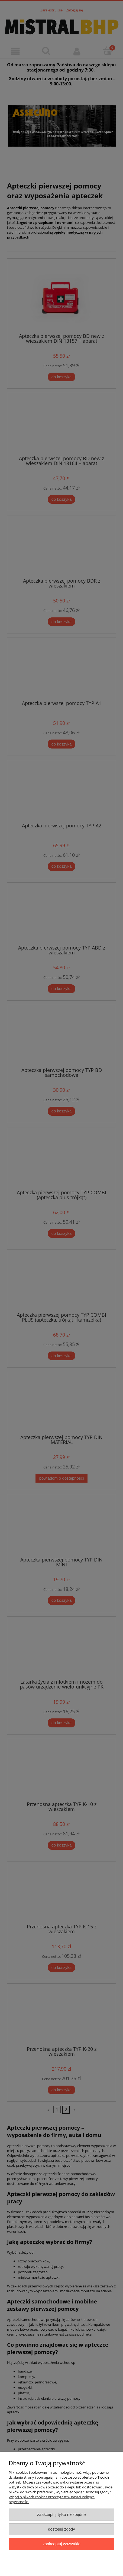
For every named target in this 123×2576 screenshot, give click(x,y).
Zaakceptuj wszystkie (61, 2543)
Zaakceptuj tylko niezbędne (61, 2514)
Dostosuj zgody (61, 2529)
